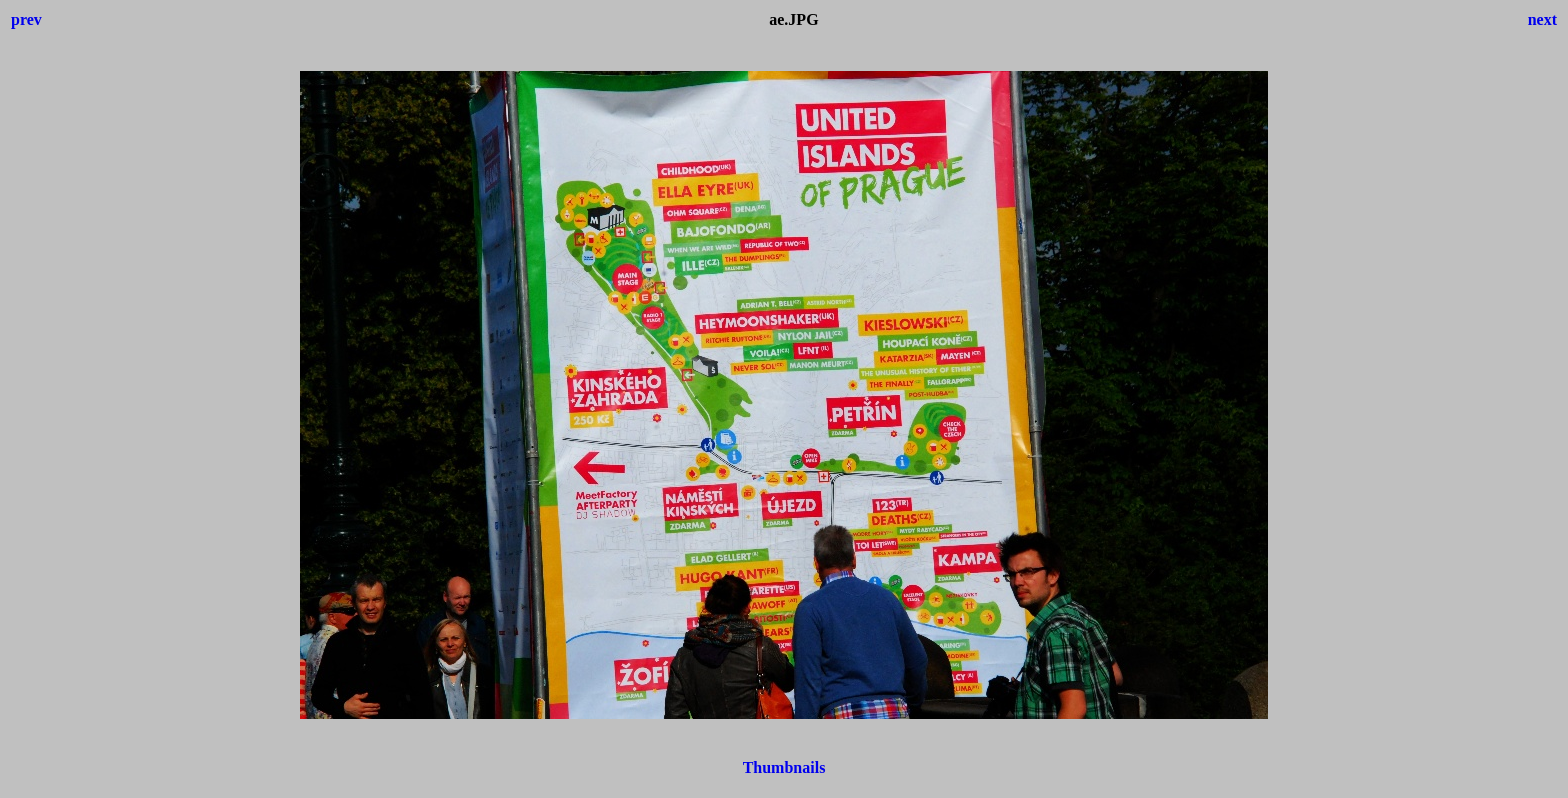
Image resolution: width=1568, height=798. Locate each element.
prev (26, 19)
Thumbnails (784, 767)
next (1542, 19)
